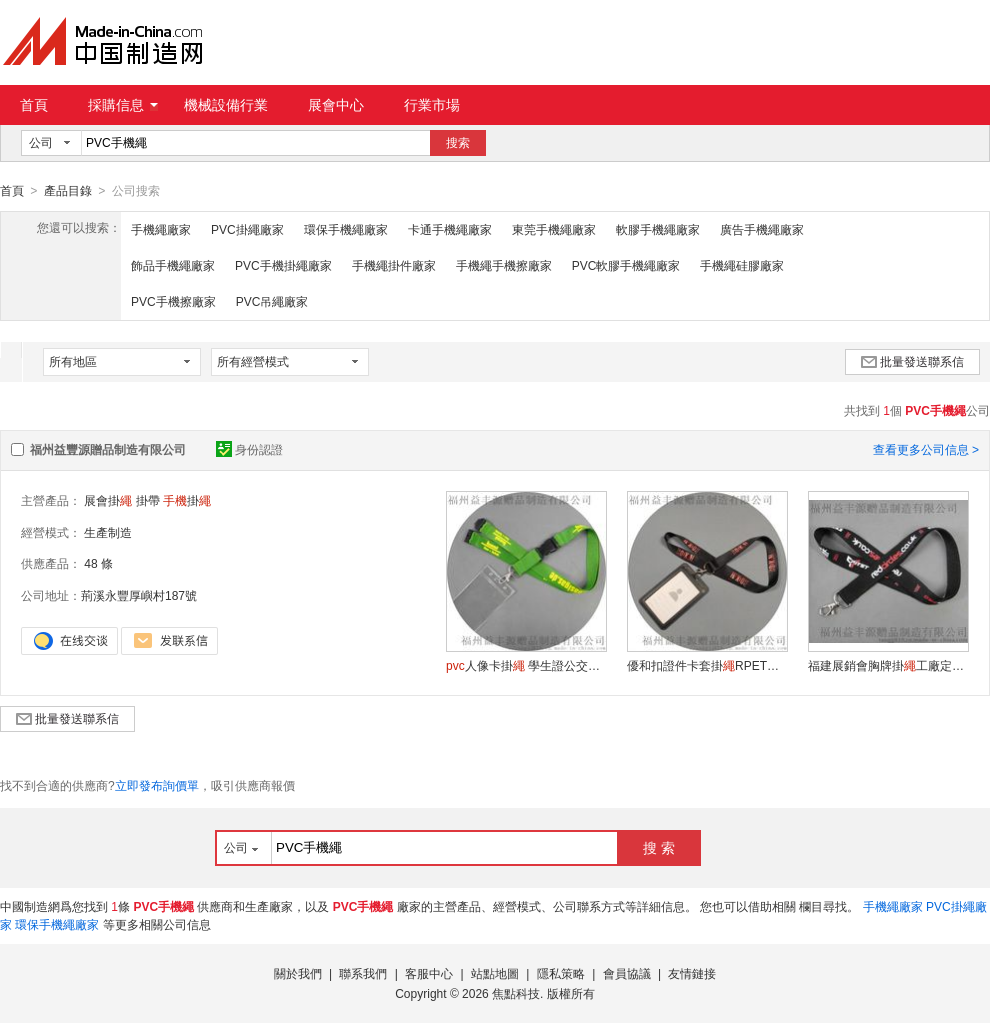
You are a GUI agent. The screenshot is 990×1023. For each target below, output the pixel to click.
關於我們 (298, 973)
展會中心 (336, 105)
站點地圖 (495, 973)
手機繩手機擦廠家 (504, 265)
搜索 (458, 143)
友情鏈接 (692, 973)
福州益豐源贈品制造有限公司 (108, 449)
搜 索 (659, 847)
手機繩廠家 (161, 229)
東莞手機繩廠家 (554, 229)
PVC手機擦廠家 (173, 301)
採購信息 (123, 105)
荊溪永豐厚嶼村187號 (139, 595)
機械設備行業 (226, 105)
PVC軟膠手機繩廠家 (626, 265)
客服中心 (429, 973)
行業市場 (432, 105)
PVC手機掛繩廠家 (283, 265)
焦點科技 (516, 993)
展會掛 (108, 500)
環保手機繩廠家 (346, 229)
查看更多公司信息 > (926, 449)
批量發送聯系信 (912, 361)
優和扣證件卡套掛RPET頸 (707, 665)
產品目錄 (68, 191)
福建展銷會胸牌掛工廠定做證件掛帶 (888, 665)
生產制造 (108, 532)
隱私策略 (561, 973)
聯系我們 (363, 973)
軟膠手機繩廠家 (658, 229)
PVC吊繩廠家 (272, 301)
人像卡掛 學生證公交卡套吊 (526, 665)
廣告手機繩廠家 (762, 229)
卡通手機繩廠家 (450, 229)
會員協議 (627, 973)
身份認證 (249, 449)
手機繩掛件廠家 (394, 265)
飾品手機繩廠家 (173, 265)
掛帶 (148, 500)
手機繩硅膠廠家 (742, 265)
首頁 (34, 105)
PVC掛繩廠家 (247, 229)
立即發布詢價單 (157, 785)
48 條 (98, 563)
